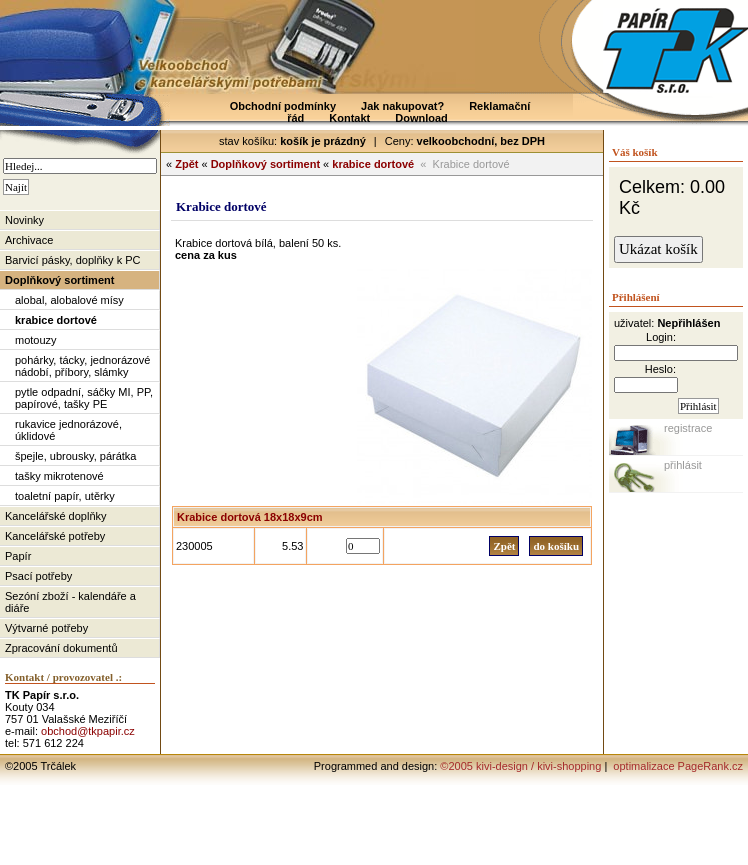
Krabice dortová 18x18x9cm (250, 517)
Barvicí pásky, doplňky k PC (73, 260)
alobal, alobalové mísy (69, 300)
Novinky (24, 220)
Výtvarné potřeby (46, 628)
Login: (661, 337)
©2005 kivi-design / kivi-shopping (520, 766)
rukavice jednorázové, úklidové (68, 430)
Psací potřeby (38, 576)
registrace (688, 428)
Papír (18, 556)
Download (421, 118)
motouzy (36, 340)
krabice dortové (56, 320)
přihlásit (683, 465)
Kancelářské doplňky (56, 516)
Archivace (29, 240)
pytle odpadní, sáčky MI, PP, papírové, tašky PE (84, 398)
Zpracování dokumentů (61, 648)
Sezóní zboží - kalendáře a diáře (70, 602)
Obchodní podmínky (283, 106)
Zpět (186, 164)
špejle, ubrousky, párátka (75, 456)
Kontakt (349, 118)
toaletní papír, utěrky (65, 496)
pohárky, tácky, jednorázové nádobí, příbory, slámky (82, 366)
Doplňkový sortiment (59, 280)
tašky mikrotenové (59, 476)
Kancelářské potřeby (55, 536)
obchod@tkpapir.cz (88, 731)
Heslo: (660, 369)
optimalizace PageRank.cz (676, 766)
